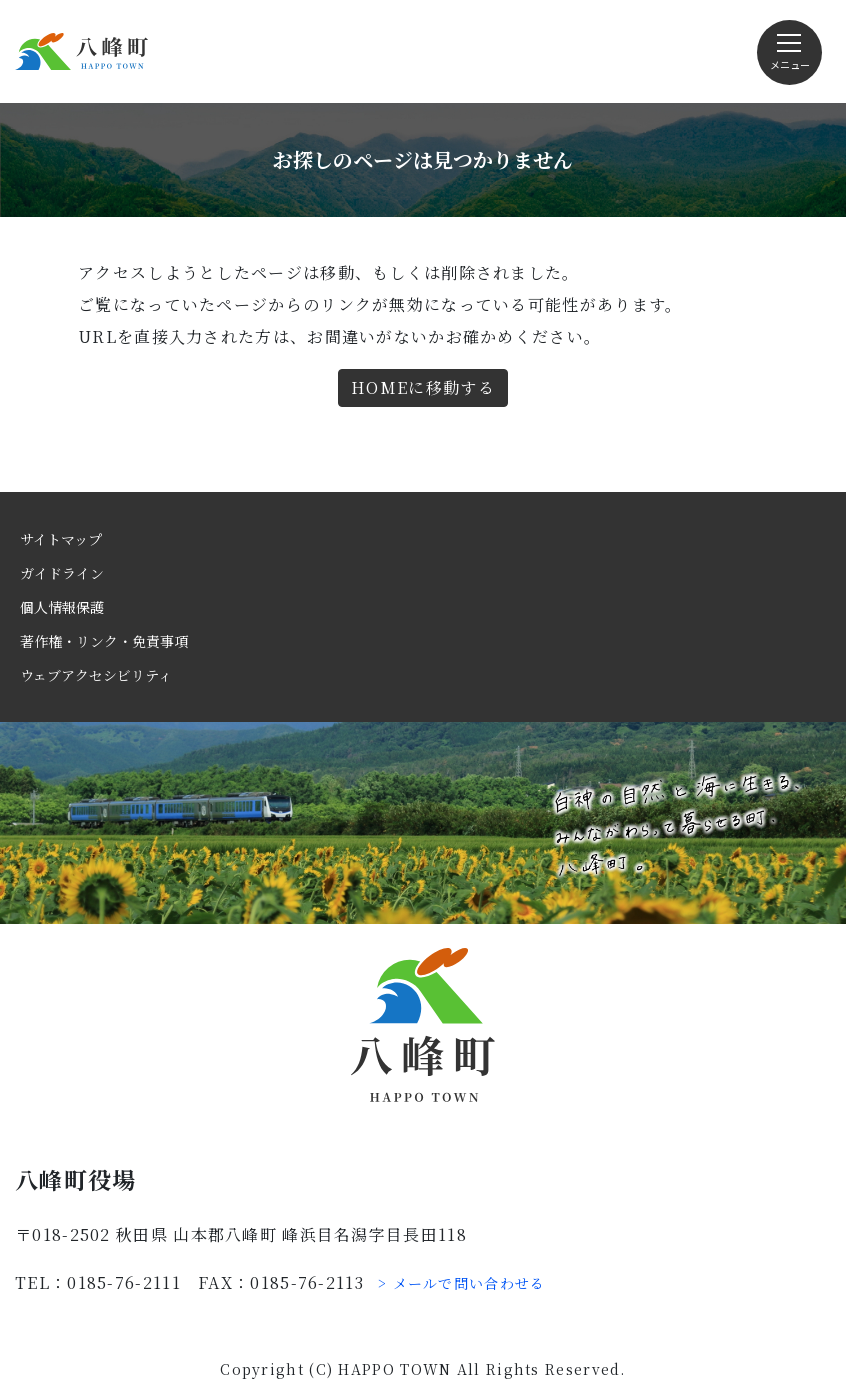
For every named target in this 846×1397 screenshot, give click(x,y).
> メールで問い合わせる (462, 1283)
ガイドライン (62, 573)
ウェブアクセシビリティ (96, 675)
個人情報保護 (62, 607)
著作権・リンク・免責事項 (104, 641)
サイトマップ (61, 539)
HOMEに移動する (423, 387)
